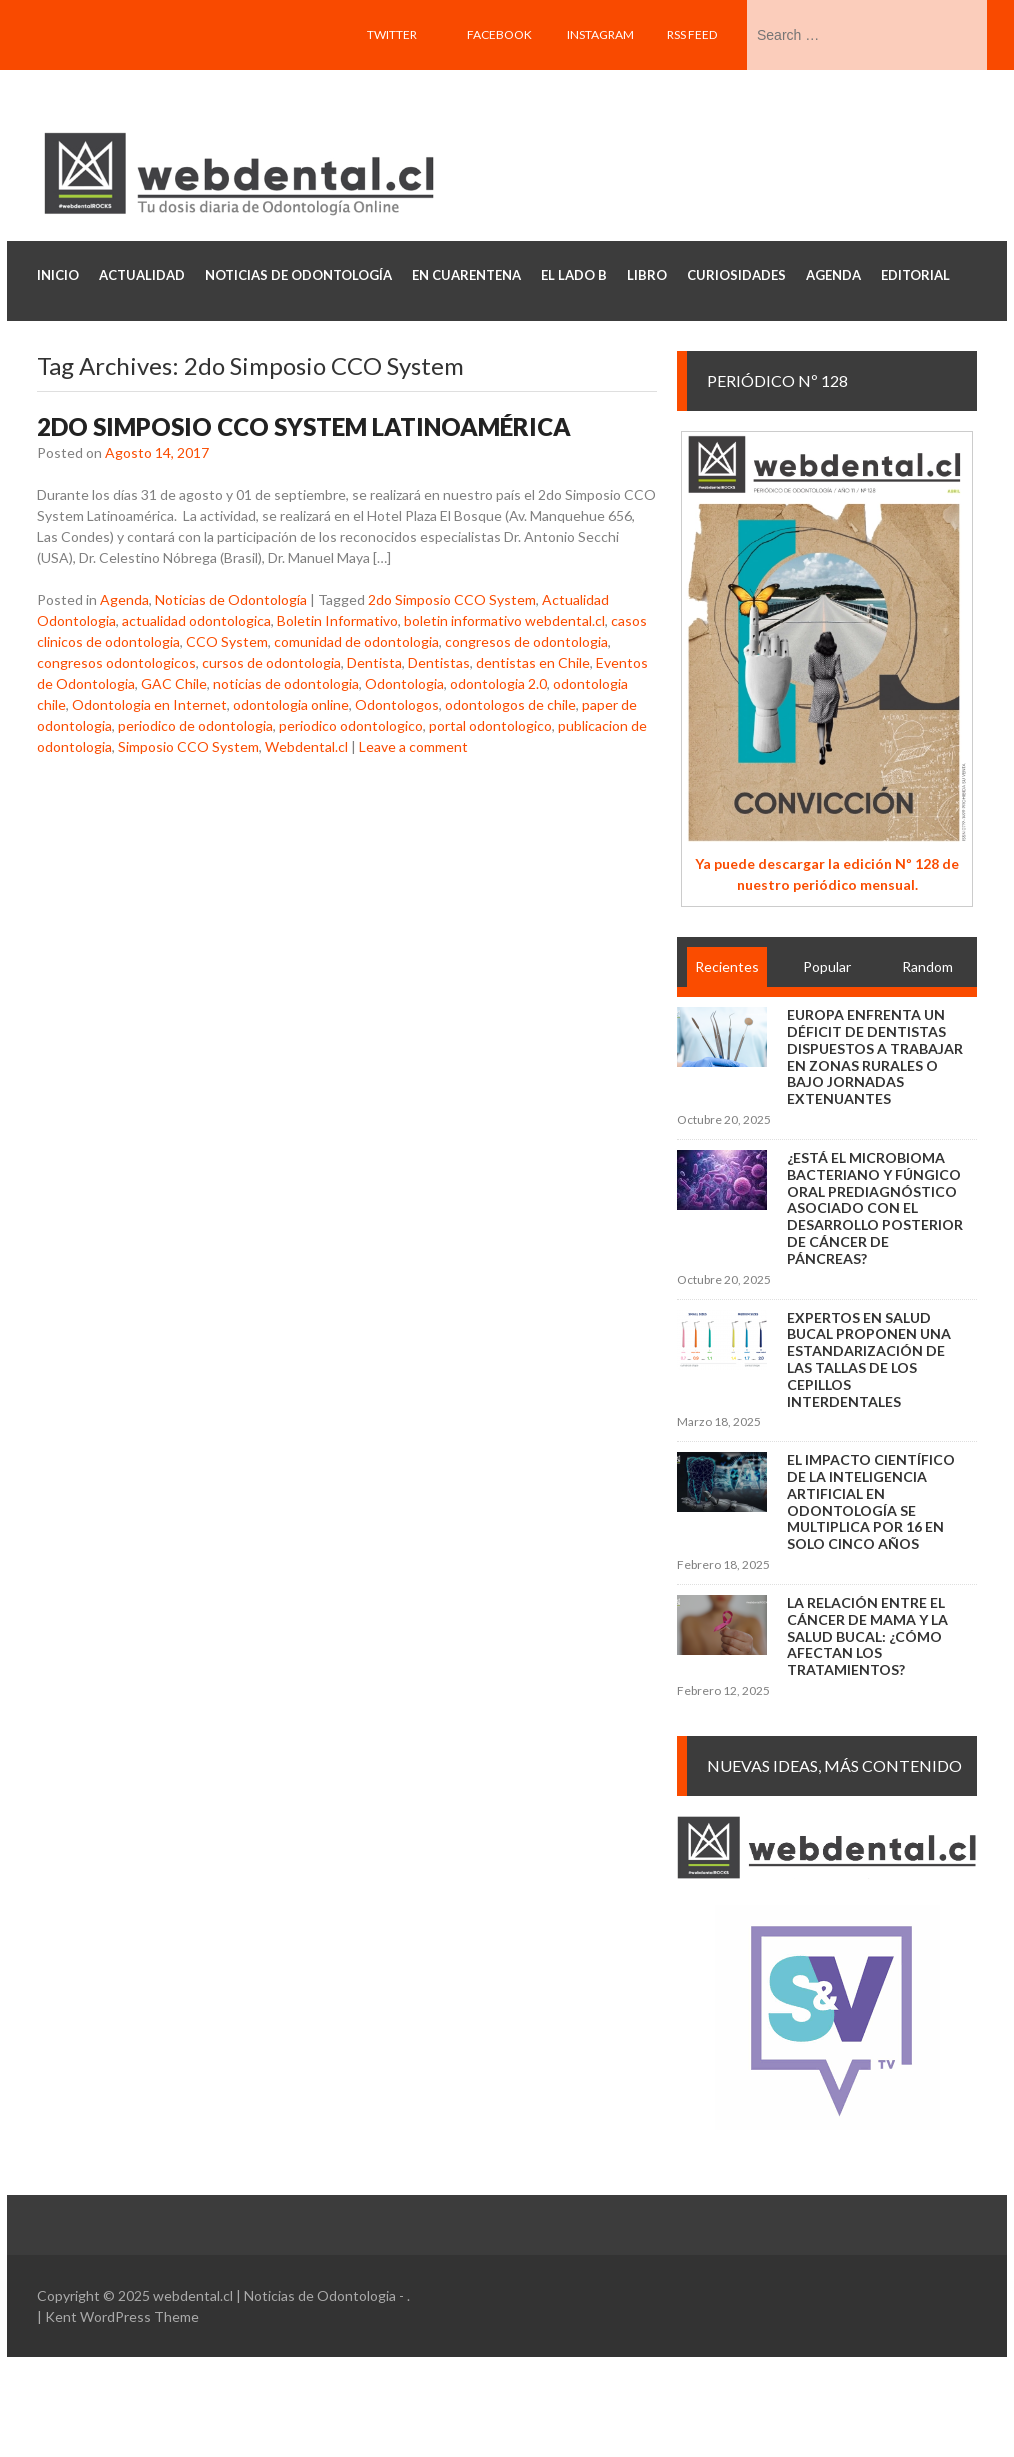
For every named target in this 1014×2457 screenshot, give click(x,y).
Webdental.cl (306, 746)
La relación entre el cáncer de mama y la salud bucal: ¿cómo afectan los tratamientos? (867, 1636)
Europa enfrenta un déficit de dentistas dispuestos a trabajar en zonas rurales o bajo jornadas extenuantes (875, 1056)
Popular (827, 966)
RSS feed (692, 34)
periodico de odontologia (195, 725)
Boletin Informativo (337, 620)
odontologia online (291, 704)
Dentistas (439, 662)
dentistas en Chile (533, 662)
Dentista (374, 662)
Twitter (392, 34)
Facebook (499, 34)
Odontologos (397, 704)
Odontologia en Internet (149, 704)
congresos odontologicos (116, 662)
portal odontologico (490, 725)
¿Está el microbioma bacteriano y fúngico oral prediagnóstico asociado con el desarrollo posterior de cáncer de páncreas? (875, 1208)
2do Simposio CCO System (452, 599)
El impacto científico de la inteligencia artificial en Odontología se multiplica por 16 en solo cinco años (871, 1501)
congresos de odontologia (526, 641)
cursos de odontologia (271, 662)
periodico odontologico (351, 725)
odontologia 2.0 (498, 683)
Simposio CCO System (188, 746)
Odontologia (404, 683)
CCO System (227, 641)
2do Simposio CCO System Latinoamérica (304, 426)
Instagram (600, 34)
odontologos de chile (510, 704)
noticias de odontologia (286, 683)
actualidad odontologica (196, 620)
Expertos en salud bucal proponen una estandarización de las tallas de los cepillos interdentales (869, 1359)
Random (927, 966)
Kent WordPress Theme (122, 2316)
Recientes (727, 966)
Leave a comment (413, 746)
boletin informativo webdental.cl (504, 620)
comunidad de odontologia (356, 641)
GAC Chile (174, 683)
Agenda (124, 599)
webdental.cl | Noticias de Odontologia (274, 2295)
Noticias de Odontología (231, 599)
